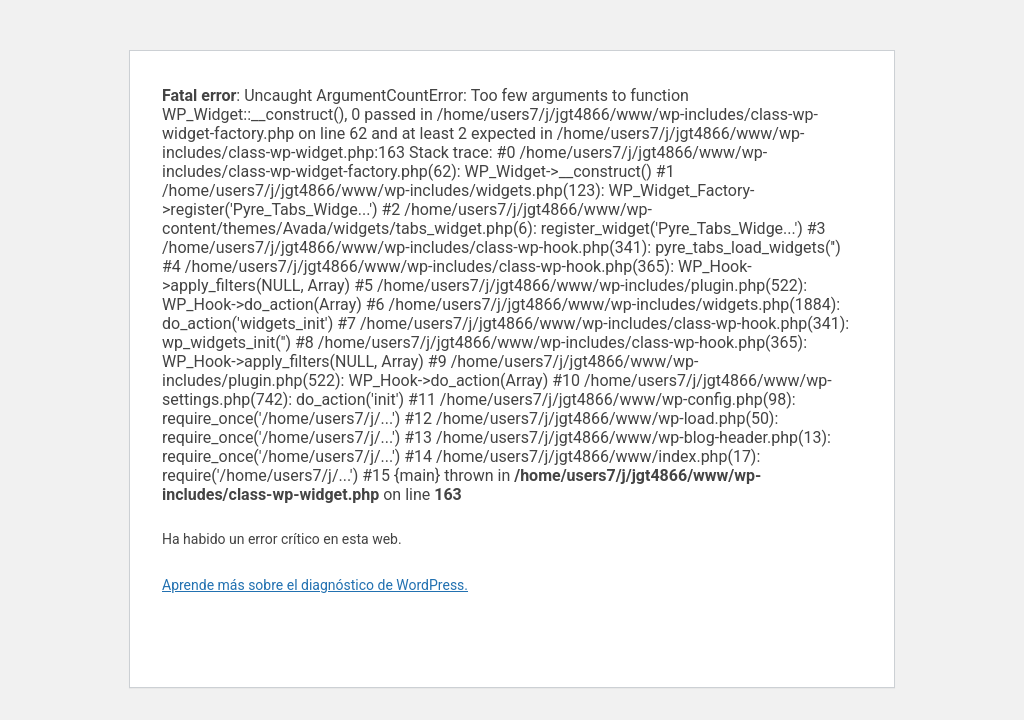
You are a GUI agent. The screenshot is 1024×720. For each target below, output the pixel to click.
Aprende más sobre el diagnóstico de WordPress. (315, 585)
